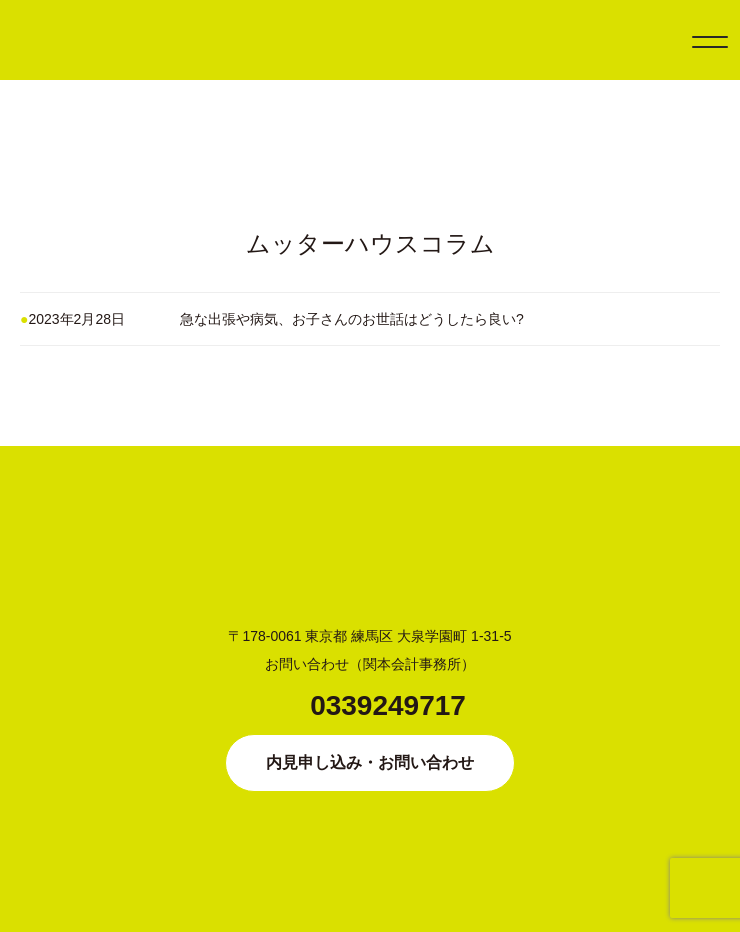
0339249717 (388, 705)
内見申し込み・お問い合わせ (370, 762)
